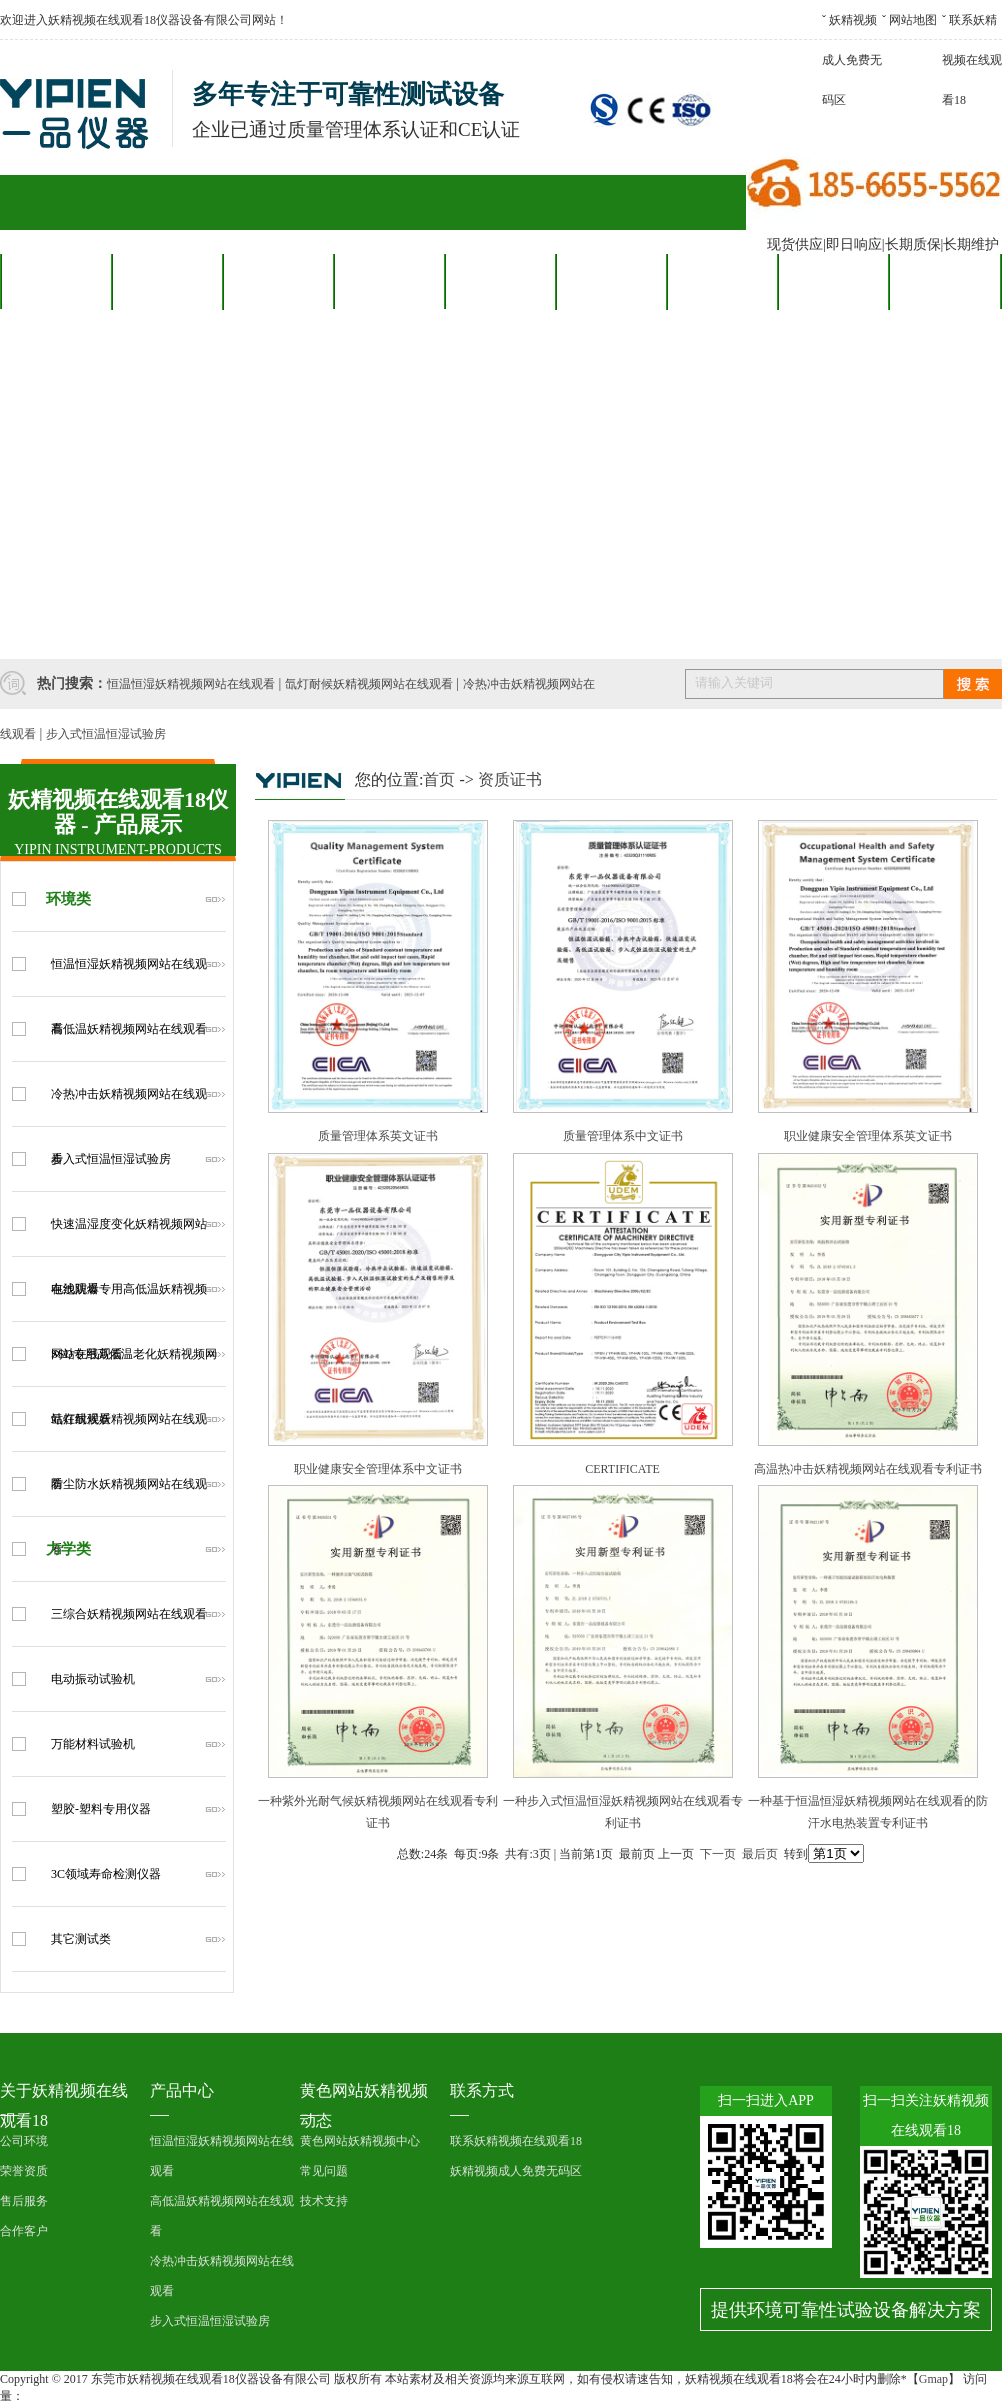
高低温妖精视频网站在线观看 (129, 1029)
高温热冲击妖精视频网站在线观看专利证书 (868, 1469)
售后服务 (500, 281)
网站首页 (56, 281)
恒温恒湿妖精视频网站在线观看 (191, 684)
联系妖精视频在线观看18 (972, 60)
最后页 (760, 1854)
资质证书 (510, 779)
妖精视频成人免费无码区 (852, 60)
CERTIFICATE (622, 1469)
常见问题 (324, 2171)
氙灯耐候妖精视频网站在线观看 (369, 684)
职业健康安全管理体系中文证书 (378, 1469)
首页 (439, 779)
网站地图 (913, 20)
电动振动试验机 (93, 1679)
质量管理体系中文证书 (623, 1136)
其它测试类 (81, 1939)
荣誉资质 (24, 2171)
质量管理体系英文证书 (378, 1136)
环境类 (68, 899)
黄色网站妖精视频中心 (360, 2141)
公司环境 (24, 2141)
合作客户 (389, 281)
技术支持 (324, 2201)
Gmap (933, 2379)
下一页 (718, 1854)
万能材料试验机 (93, 1744)
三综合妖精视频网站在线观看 (129, 1614)
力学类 (68, 1549)
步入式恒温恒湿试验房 (106, 734)
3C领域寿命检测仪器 (106, 1874)
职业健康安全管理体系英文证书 (868, 1136)
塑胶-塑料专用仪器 (101, 1809)
